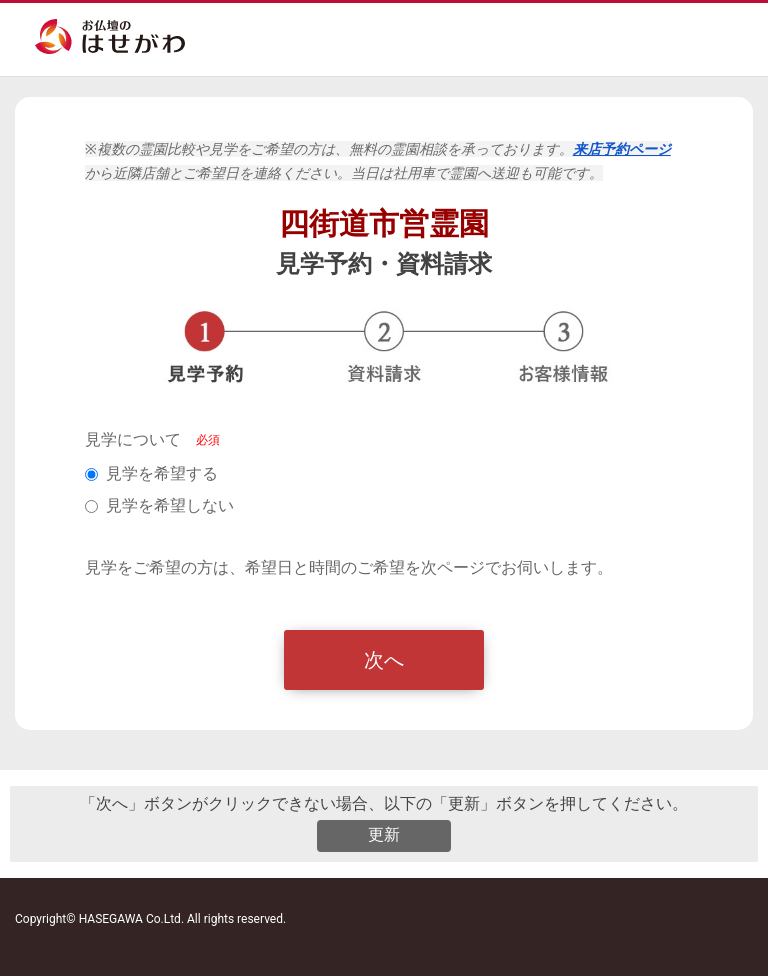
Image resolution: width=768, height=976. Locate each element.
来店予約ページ (622, 149)
